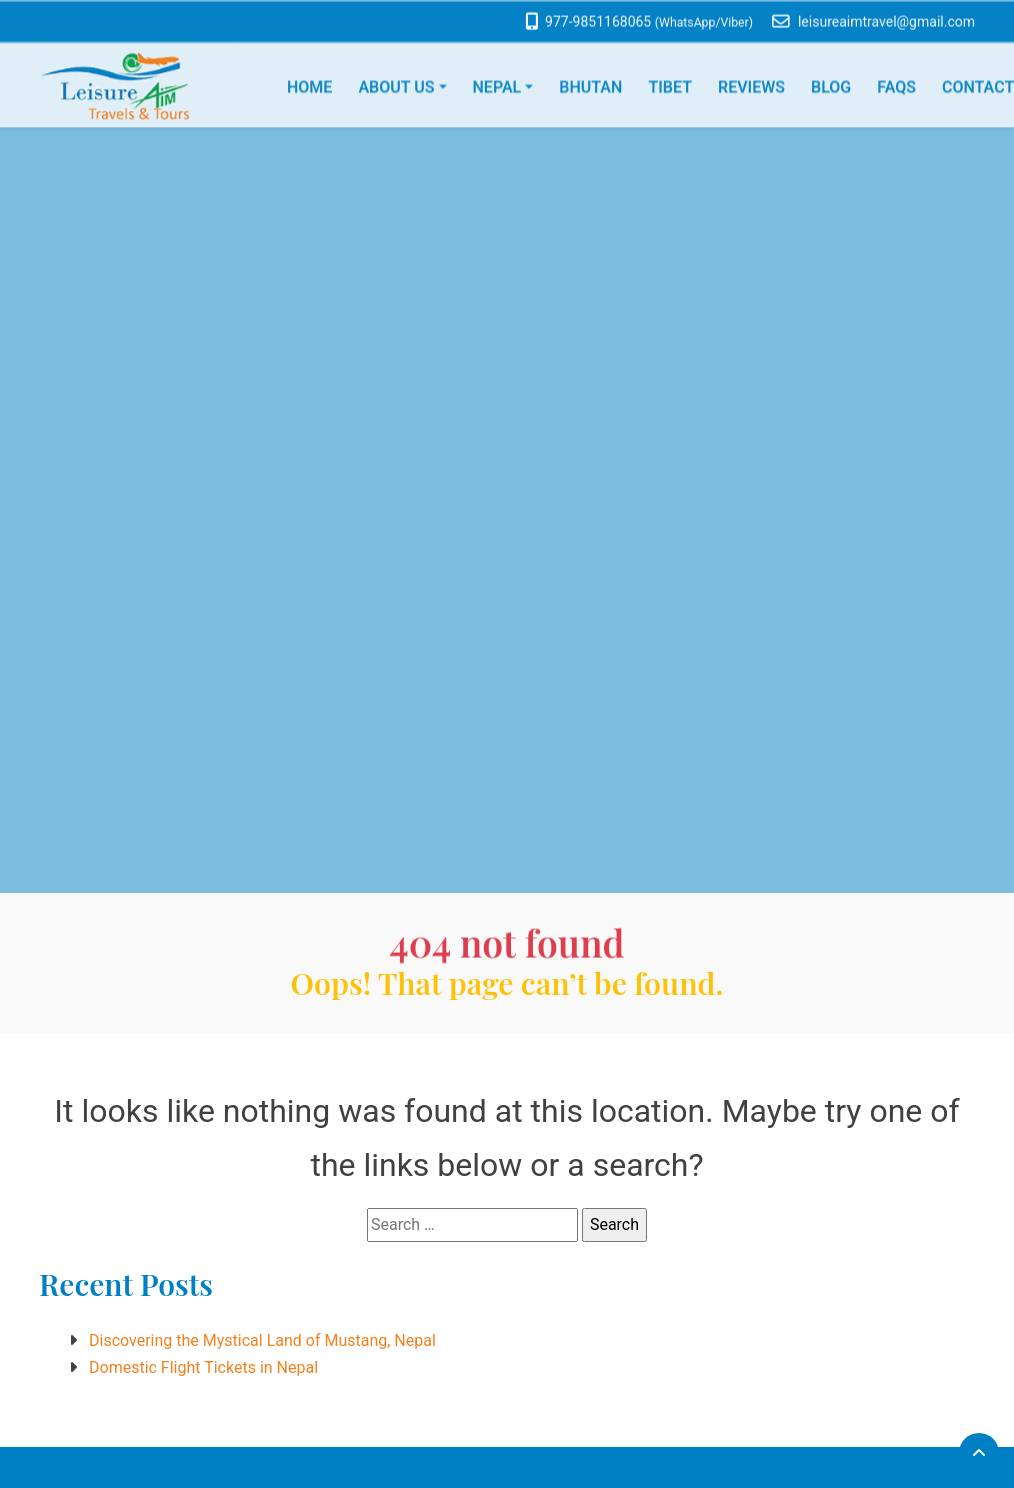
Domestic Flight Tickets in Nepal (203, 1367)
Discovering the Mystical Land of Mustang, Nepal (262, 1340)
